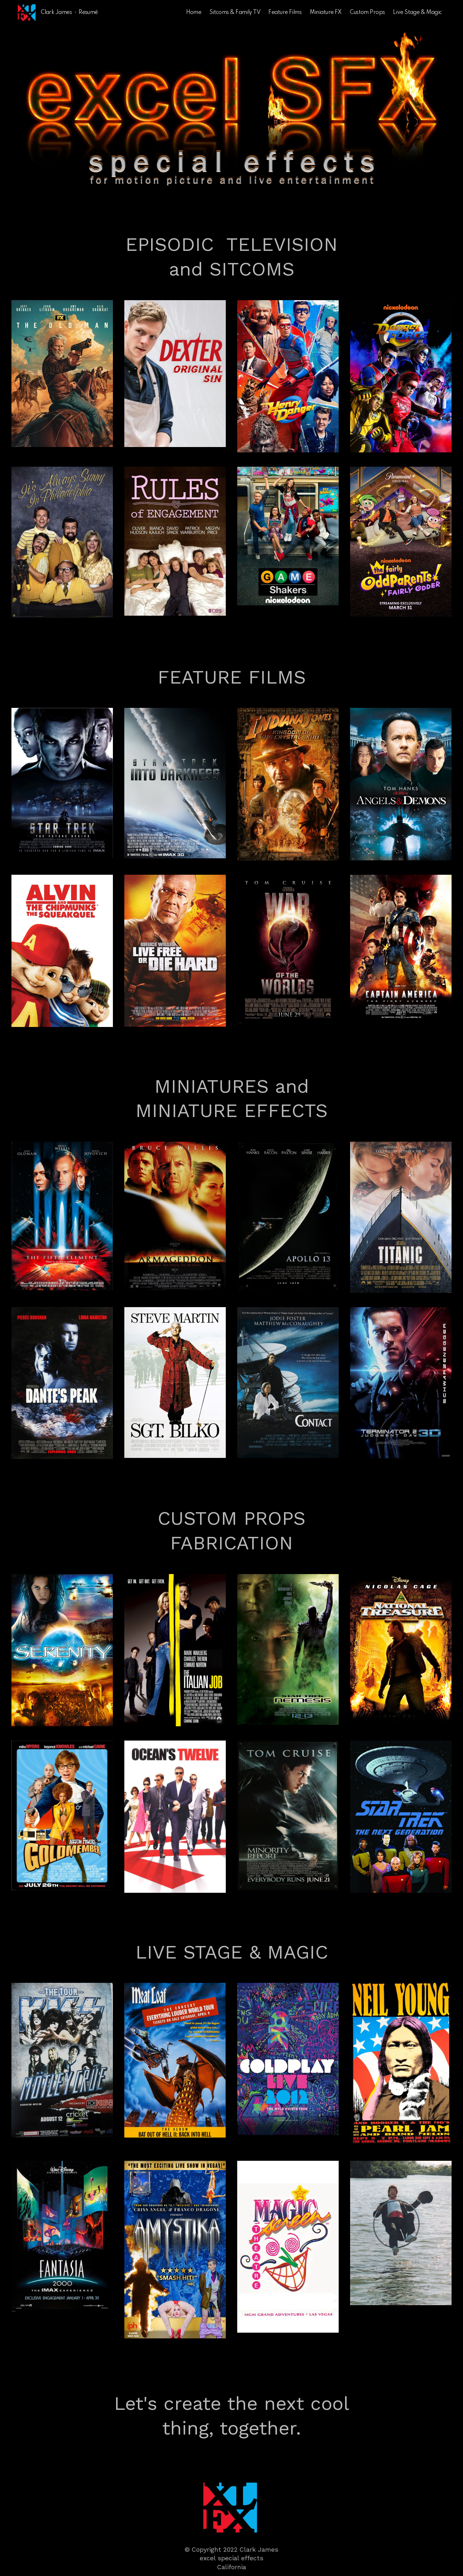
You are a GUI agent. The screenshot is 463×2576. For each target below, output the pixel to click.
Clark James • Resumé (69, 12)
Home (193, 12)
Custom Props (367, 12)
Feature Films (285, 12)
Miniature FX (326, 12)
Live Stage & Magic (417, 12)
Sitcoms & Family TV (234, 12)
